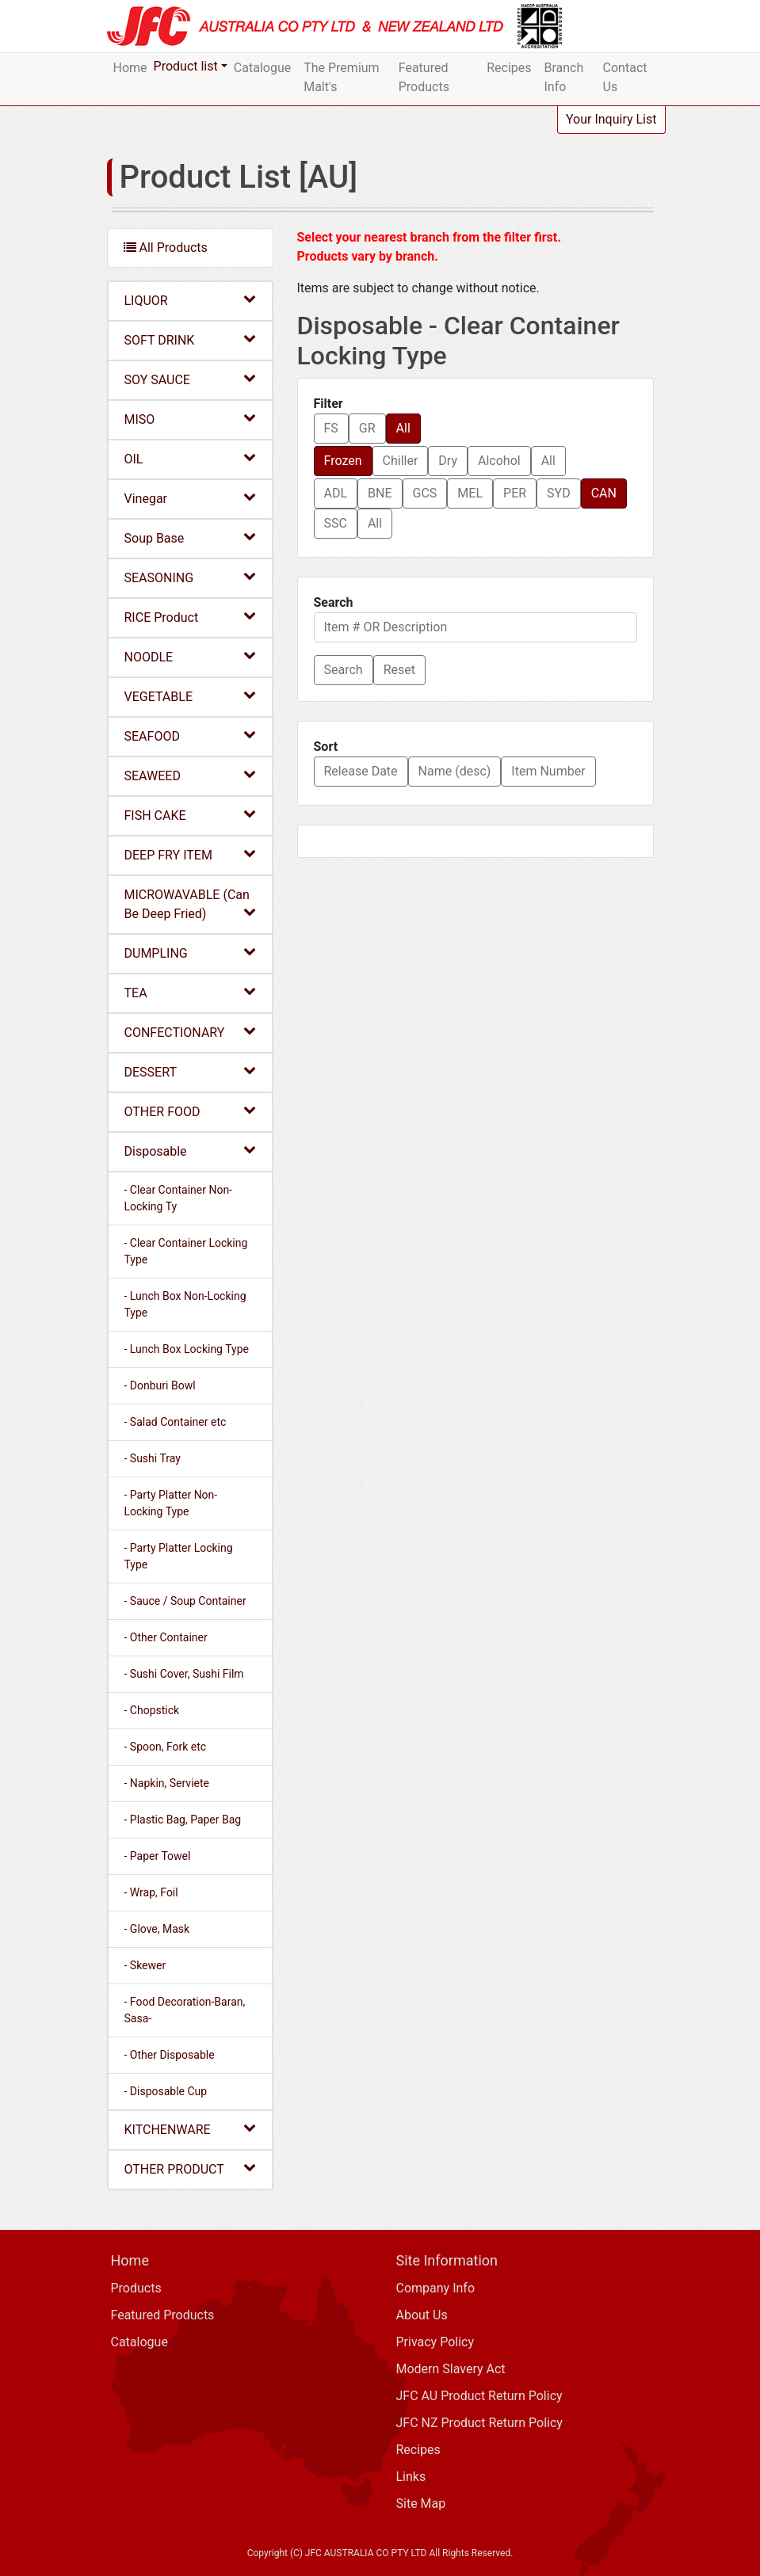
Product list (186, 66)
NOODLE (190, 656)
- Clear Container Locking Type (186, 1251)
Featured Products (424, 77)
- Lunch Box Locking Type (186, 1349)
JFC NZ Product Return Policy (479, 2422)
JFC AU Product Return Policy (479, 2395)
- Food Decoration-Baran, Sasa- (185, 2010)
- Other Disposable (169, 2054)
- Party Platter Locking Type (178, 1556)
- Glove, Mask (157, 1928)
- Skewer (145, 1965)
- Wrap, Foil (151, 1892)
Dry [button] (447, 460)
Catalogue (262, 67)
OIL (190, 458)
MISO (190, 418)
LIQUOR (190, 300)
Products (136, 2288)
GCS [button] (425, 493)
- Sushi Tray (152, 1458)
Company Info (435, 2288)
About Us (422, 2315)
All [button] (403, 428)
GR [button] (367, 428)
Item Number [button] (548, 771)
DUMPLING (190, 952)
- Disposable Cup (166, 2091)
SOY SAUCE (190, 379)
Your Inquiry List (611, 119)
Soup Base (190, 537)
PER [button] (514, 493)
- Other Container (166, 1637)
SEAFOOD (190, 735)
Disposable (190, 1150)
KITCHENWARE (190, 2129)
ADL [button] (336, 493)
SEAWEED (190, 775)
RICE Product (190, 616)
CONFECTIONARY (190, 1031)
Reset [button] (399, 669)
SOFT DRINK (190, 339)
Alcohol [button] (499, 460)
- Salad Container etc (175, 1422)
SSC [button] (335, 523)
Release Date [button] (361, 771)
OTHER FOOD (190, 1111)
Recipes (509, 67)
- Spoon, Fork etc (165, 1746)
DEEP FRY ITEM (190, 854)
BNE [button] (379, 493)
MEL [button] (470, 493)
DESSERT (190, 1071)
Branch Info (564, 77)
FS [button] (331, 428)
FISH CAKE (190, 814)
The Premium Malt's (341, 77)
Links (411, 2476)
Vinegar (190, 498)
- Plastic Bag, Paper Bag (183, 1819)
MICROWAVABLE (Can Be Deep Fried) (190, 904)
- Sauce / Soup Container (185, 1601)
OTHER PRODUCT (190, 2168)
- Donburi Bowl (160, 1385)
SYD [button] (559, 493)
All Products (166, 247)
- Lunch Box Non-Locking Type (185, 1304)
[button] (343, 670)
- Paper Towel (157, 1856)
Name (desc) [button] (454, 771)
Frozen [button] (343, 460)
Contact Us (625, 77)
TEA (190, 992)
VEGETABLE (190, 696)
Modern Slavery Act (451, 2368)
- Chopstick (152, 1710)
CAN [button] (604, 493)
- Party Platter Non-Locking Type (171, 1503)
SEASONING (190, 577)
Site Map (421, 2503)
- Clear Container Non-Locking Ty (178, 1198)
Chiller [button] (400, 460)
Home (130, 67)
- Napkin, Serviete (166, 1783)
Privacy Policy (435, 2341)
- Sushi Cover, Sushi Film (184, 1673)
